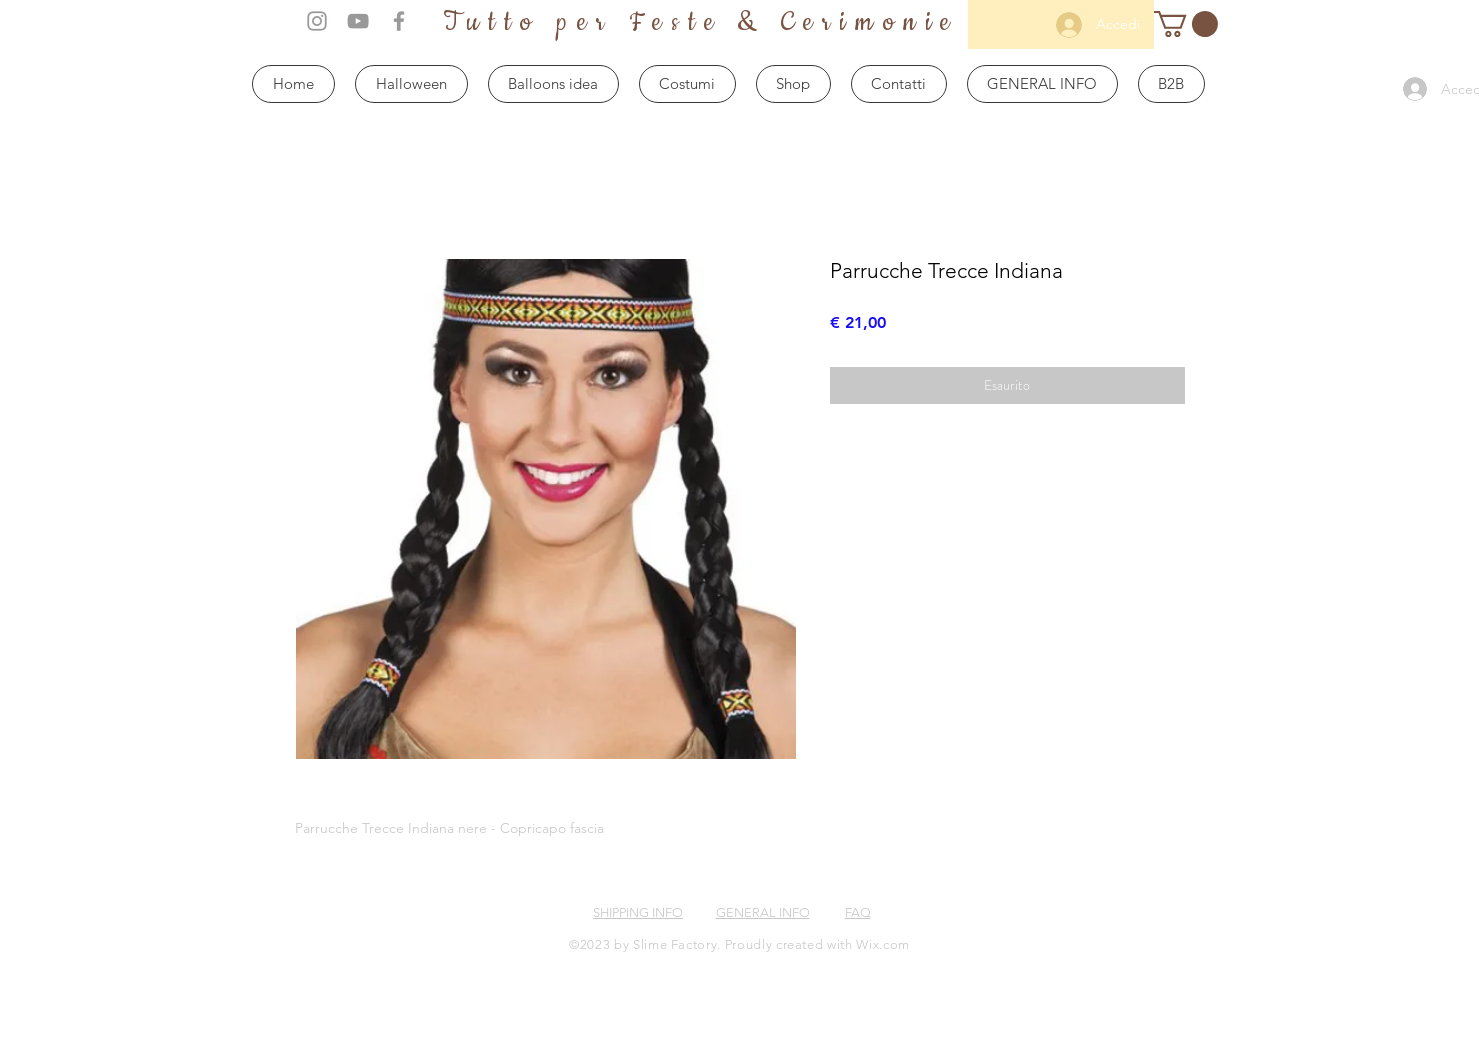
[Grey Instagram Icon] (317, 21)
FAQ (858, 912)
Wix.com (883, 944)
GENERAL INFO (763, 912)
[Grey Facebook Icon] (399, 21)
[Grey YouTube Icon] (358, 21)
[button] (1186, 24)
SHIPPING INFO (638, 912)
